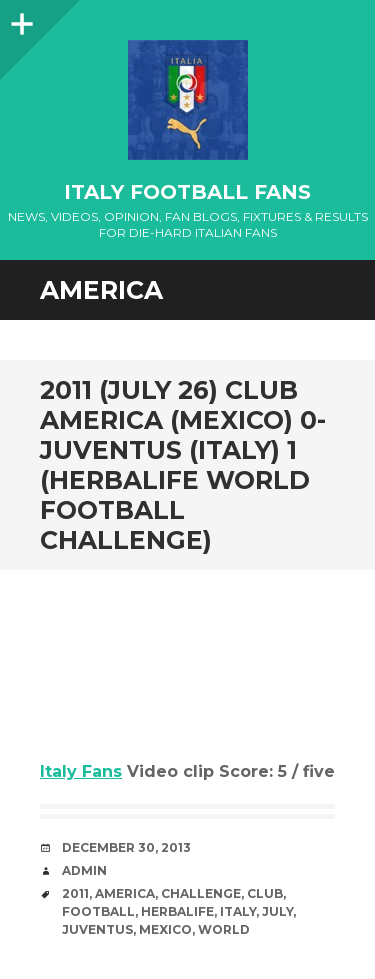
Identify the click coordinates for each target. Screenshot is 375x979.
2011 (75, 893)
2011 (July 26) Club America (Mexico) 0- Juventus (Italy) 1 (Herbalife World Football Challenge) (183, 465)
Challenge (201, 893)
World (224, 929)
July (277, 911)
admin (84, 870)
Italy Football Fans (187, 192)
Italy (238, 911)
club (265, 893)
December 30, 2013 (126, 847)
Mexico (165, 929)
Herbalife (177, 911)
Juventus (97, 929)
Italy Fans (81, 771)
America (125, 893)
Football (98, 911)
